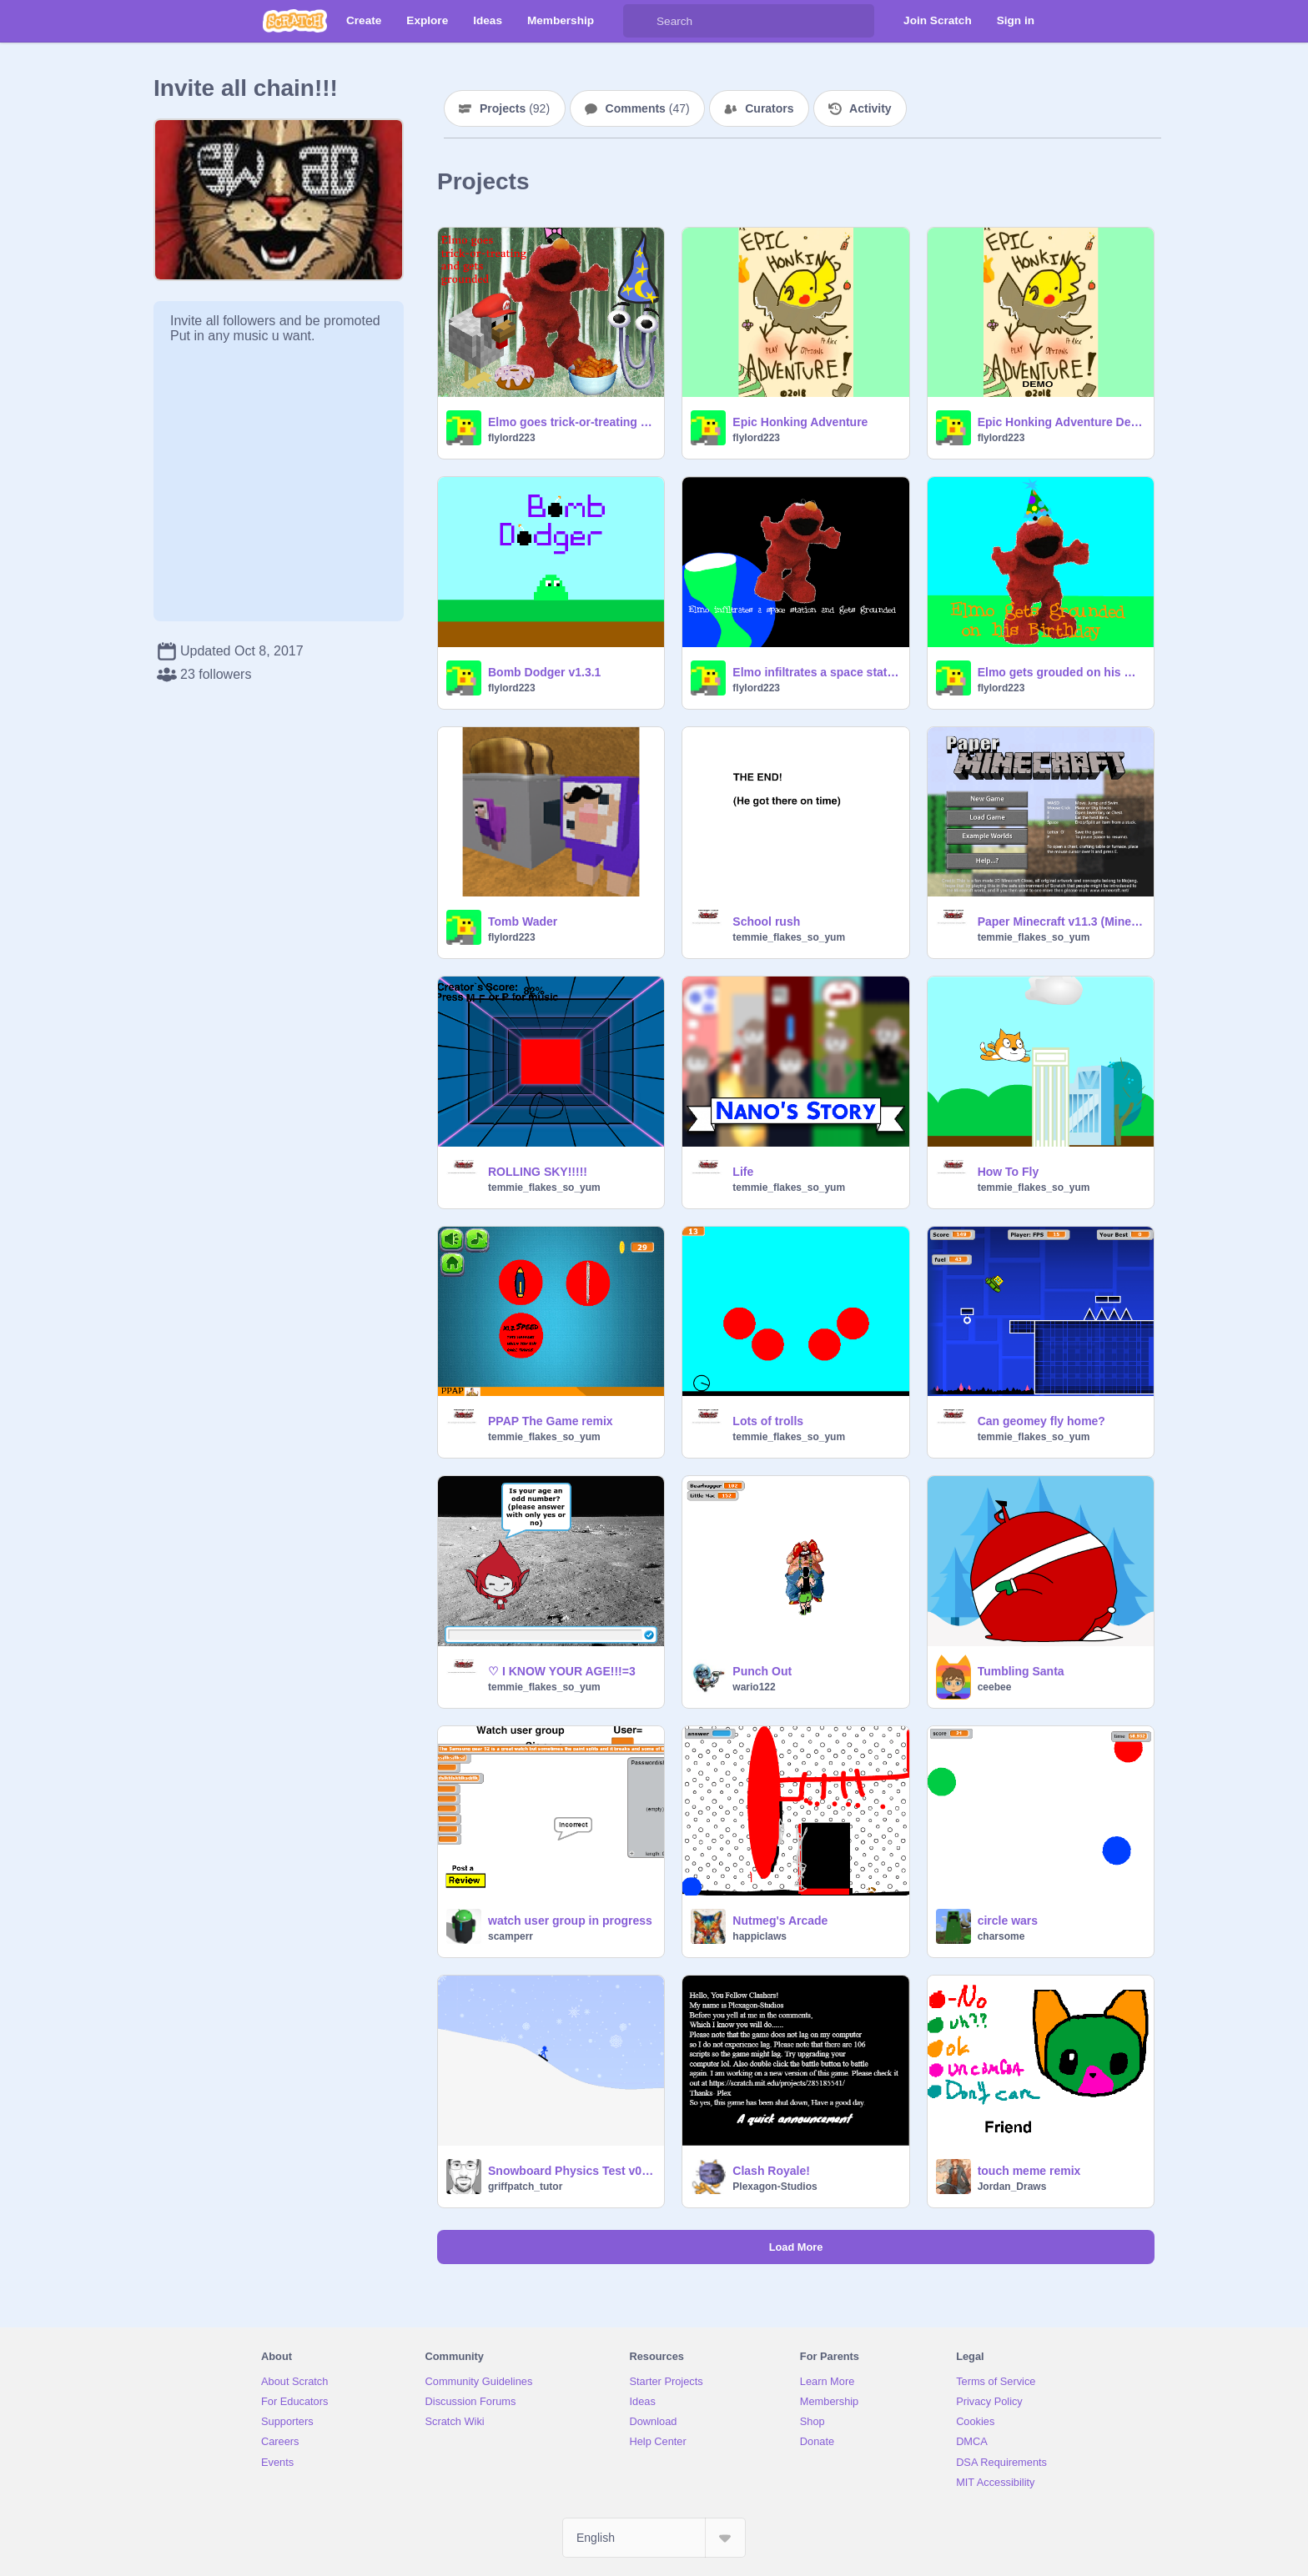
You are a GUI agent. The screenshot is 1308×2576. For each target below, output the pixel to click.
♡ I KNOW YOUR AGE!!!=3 (562, 1671)
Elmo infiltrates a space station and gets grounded (815, 672)
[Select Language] (654, 2538)
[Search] (640, 21)
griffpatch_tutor (525, 2186)
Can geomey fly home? (1041, 1421)
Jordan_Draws (1012, 2186)
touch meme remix (1029, 2170)
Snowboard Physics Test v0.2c (571, 2170)
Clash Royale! (771, 2170)
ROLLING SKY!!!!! (537, 1171)
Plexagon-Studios (774, 2186)
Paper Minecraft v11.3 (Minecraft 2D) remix (1061, 921)
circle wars (1008, 1920)
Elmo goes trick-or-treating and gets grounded (571, 422)
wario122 (753, 1687)
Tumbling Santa (1021, 1671)
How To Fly (1008, 1171)
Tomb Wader (522, 921)
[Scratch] (295, 21)
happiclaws (759, 1936)
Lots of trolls (767, 1421)
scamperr (510, 1936)
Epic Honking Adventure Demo (1061, 422)
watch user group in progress (570, 1920)
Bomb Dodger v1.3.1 (544, 672)
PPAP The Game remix (550, 1421)
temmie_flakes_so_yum (788, 937)
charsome (1001, 1936)
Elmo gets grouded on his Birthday (1061, 672)
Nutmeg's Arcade (780, 1920)
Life (742, 1171)
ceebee (995, 1687)
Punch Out (762, 1671)
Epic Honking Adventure (800, 422)
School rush (766, 921)
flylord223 (512, 438)
